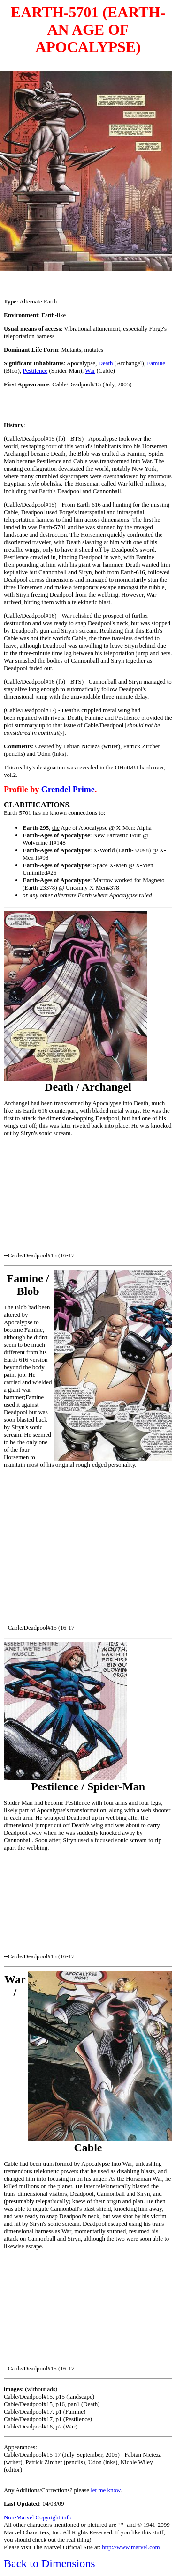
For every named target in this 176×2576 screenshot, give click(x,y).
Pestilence (35, 370)
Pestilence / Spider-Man (88, 1786)
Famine (156, 363)
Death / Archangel (88, 1087)
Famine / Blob (28, 1284)
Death (106, 363)
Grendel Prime (68, 789)
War (90, 370)
